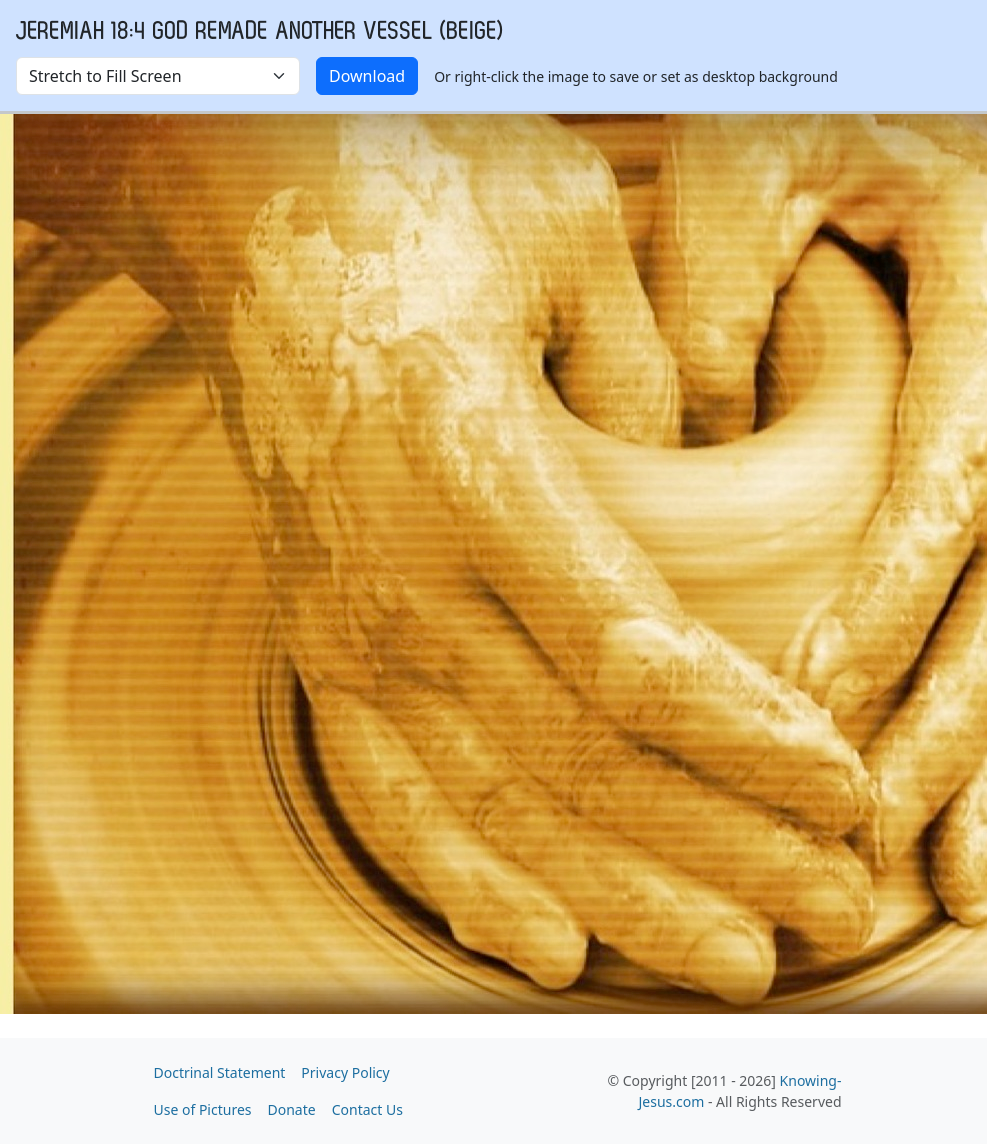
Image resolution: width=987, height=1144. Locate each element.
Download (367, 76)
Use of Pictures (203, 1109)
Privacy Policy (345, 1072)
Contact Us (367, 1109)
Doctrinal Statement (220, 1072)
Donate (292, 1109)
